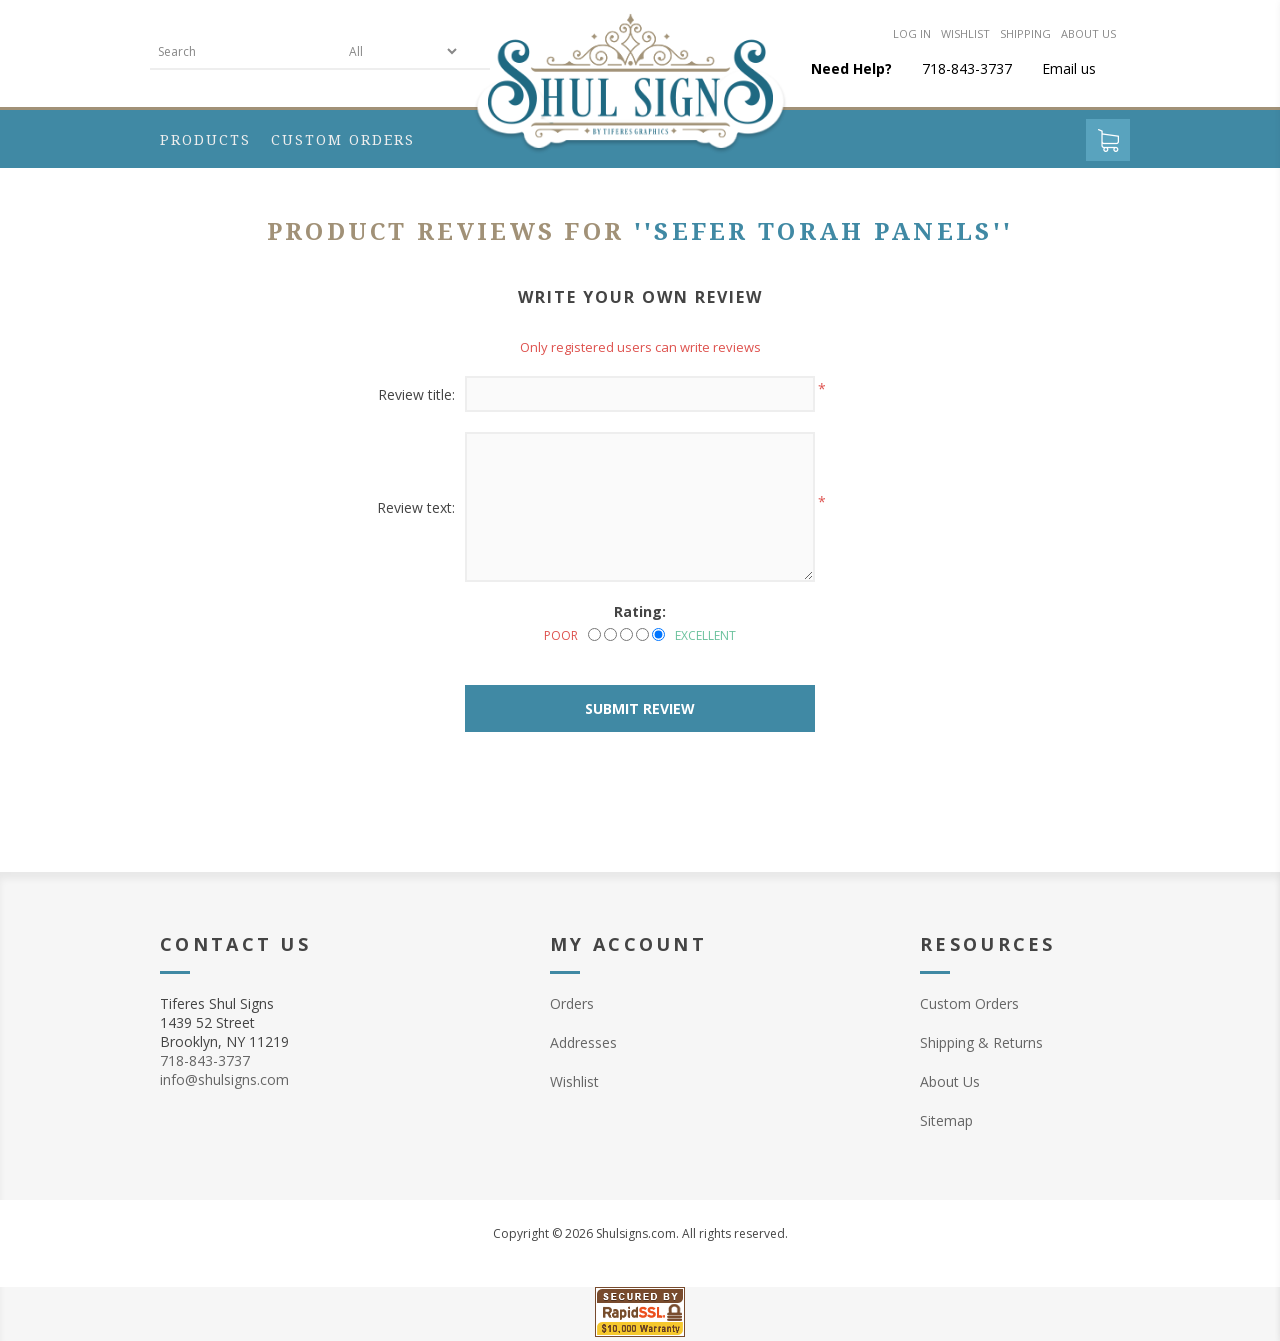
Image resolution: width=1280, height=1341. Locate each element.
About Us (950, 1081)
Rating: (640, 611)
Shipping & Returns (981, 1042)
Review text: (416, 507)
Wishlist (965, 33)
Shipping (1025, 33)
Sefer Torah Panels (823, 232)
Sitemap (946, 1120)
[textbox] (245, 51)
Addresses (583, 1042)
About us (1088, 33)
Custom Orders (969, 1003)
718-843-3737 (205, 1060)
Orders (572, 1003)
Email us (1069, 68)
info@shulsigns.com (224, 1079)
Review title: (416, 394)
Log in (912, 33)
